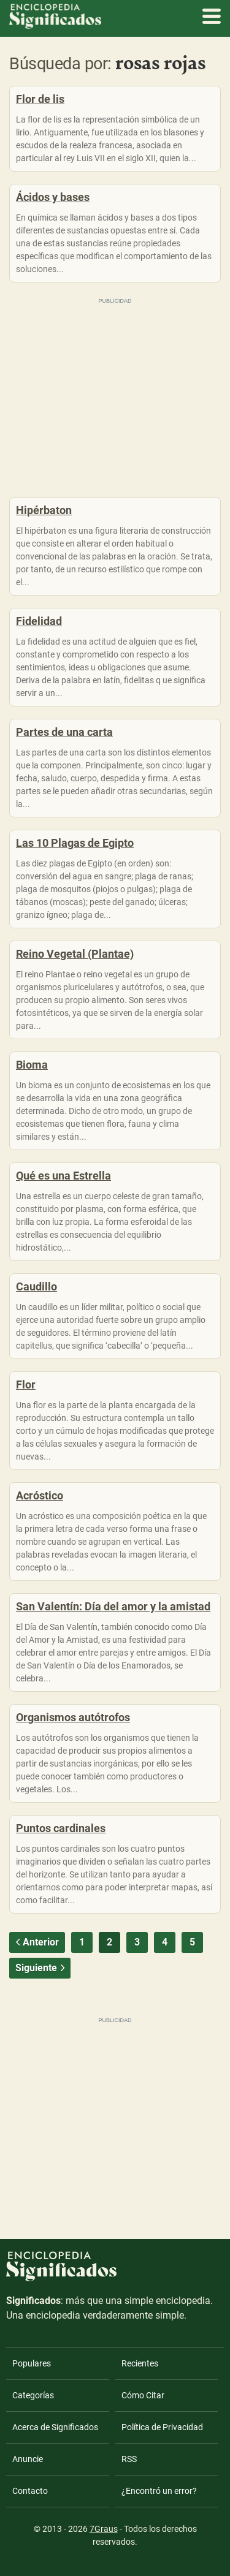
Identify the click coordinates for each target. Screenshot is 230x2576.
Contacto (30, 2491)
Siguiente (41, 1968)
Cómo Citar (142, 2395)
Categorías (33, 2395)
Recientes (139, 2363)
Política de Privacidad (162, 2427)
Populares (31, 2363)
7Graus (104, 2529)
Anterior (35, 1942)
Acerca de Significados (55, 2427)
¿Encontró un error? (159, 2491)
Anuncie (27, 2459)
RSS (129, 2459)
